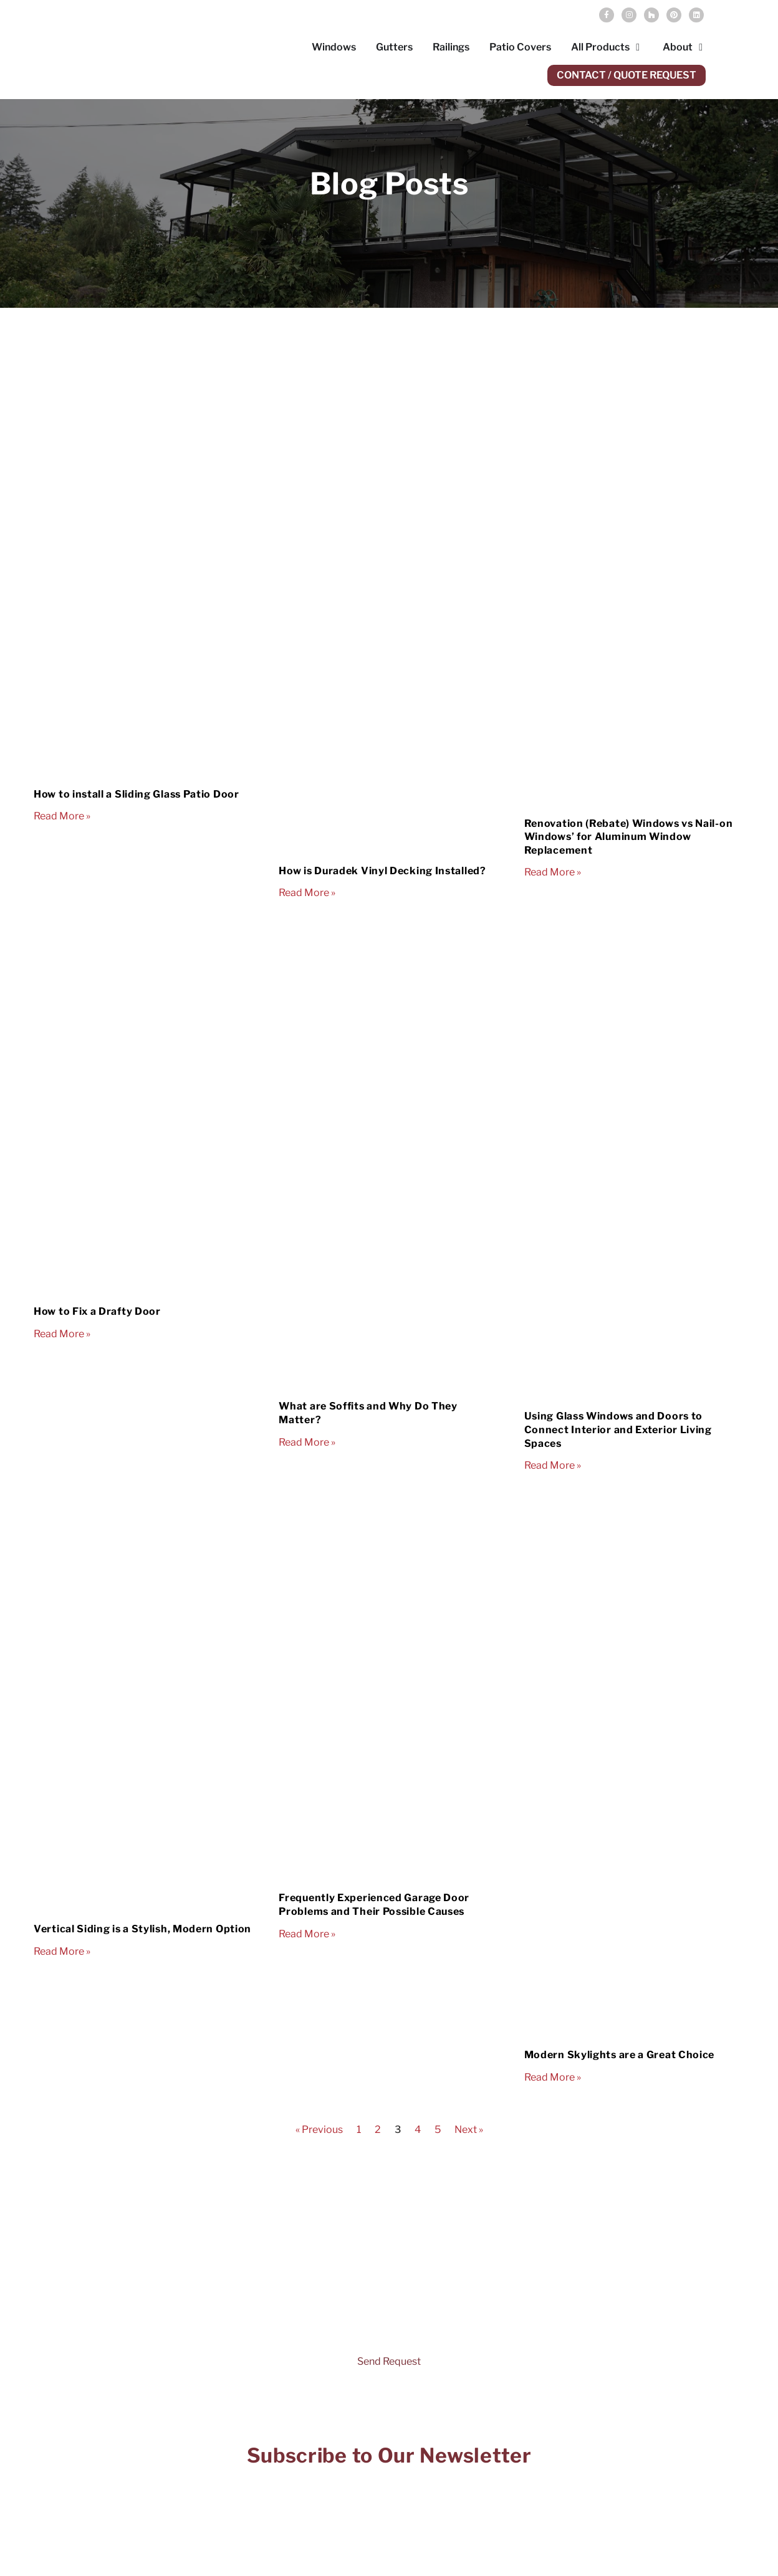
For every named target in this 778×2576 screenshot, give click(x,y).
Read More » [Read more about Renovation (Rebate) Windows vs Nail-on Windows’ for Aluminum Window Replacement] (552, 872)
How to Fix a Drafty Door (97, 1311)
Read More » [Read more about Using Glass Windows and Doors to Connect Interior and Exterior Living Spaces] (552, 1465)
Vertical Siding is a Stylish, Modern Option (142, 1929)
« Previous (319, 2129)
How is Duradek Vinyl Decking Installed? (382, 871)
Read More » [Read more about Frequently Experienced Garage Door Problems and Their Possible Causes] (307, 1934)
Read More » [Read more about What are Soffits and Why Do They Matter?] (307, 1442)
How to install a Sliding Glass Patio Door (136, 794)
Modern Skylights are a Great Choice (619, 2055)
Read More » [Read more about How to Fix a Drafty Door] (62, 1334)
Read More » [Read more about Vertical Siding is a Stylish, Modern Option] (62, 1951)
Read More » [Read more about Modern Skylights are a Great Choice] (552, 2077)
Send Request (389, 2361)
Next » (468, 2129)
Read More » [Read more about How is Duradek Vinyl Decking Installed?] (307, 893)
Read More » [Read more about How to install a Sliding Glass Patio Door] (62, 816)
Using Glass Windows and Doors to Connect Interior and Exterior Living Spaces (618, 1429)
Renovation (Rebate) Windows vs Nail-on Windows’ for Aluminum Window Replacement (628, 837)
